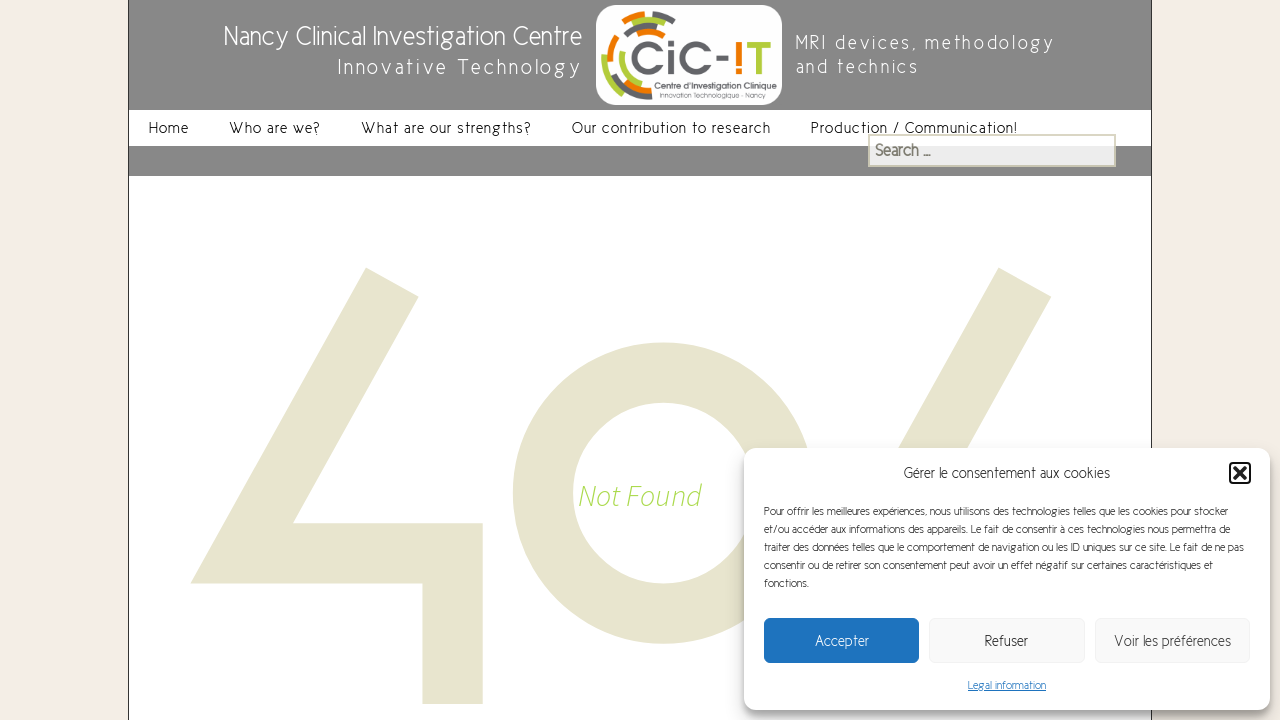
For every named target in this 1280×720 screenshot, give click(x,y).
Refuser (1006, 641)
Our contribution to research (671, 127)
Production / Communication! (914, 127)
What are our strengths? (446, 127)
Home (169, 127)
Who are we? (275, 127)
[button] (1240, 473)
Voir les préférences (1172, 641)
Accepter (842, 641)
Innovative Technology (460, 67)
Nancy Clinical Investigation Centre (403, 36)
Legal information (1007, 685)
